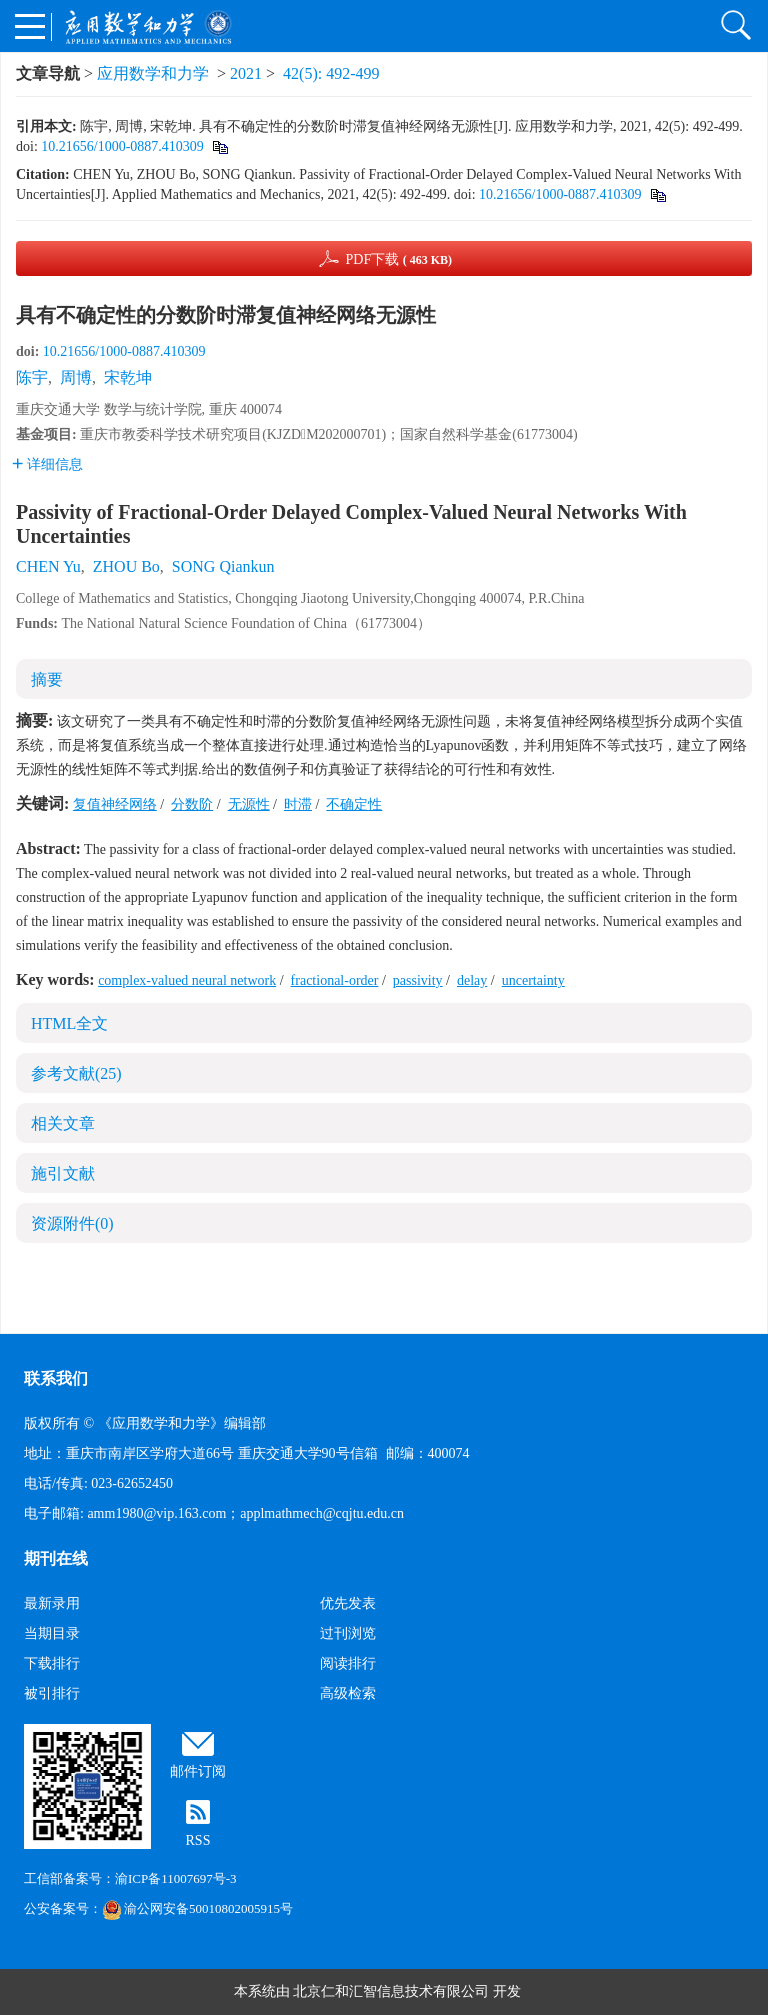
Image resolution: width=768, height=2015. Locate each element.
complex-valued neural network (187, 980)
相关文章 (63, 1123)
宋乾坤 (128, 377)
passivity (418, 980)
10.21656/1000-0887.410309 (122, 146)
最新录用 (52, 1603)
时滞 (298, 804)
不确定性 (354, 804)
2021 (246, 73)
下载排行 (52, 1663)
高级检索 (348, 1693)
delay (472, 980)
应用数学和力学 (153, 73)
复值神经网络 (115, 804)
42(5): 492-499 (331, 73)
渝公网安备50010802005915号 (197, 1908)
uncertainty (533, 980)
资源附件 (72, 1223)
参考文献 (76, 1073)
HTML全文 (69, 1023)
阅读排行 (348, 1663)
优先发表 (348, 1603)
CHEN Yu (48, 566)
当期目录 (52, 1633)
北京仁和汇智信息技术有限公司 (391, 1991)
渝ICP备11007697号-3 (176, 1878)
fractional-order (335, 980)
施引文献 (63, 1173)
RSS (198, 1840)
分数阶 (192, 804)
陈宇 (32, 377)
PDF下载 (398, 259)
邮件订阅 (198, 1771)
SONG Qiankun (223, 566)
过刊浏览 (348, 1633)
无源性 (249, 804)
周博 (76, 377)
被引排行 (52, 1693)
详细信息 (47, 464)
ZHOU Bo (126, 566)
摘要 (47, 679)
